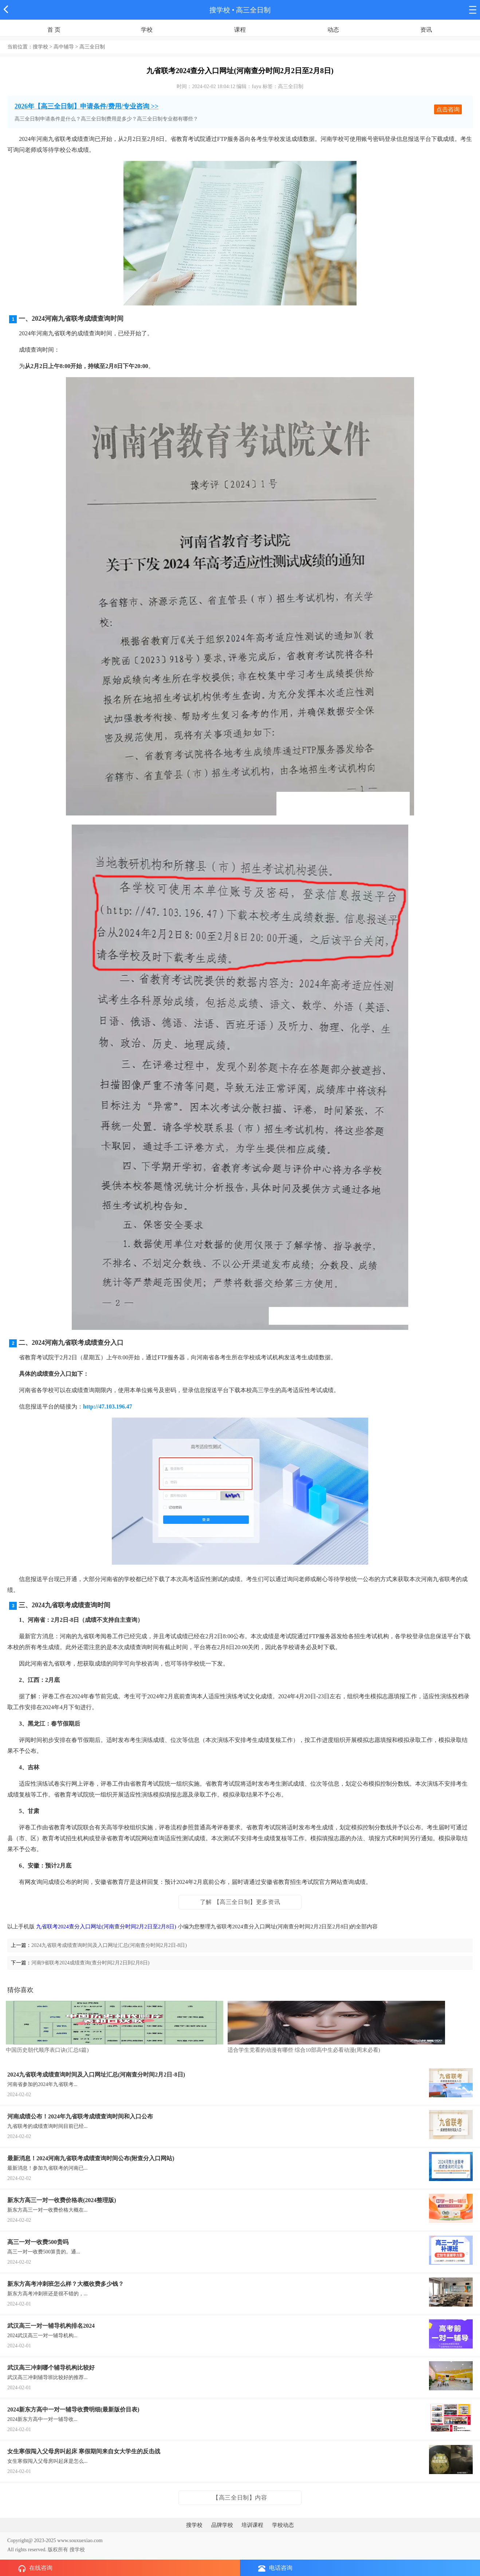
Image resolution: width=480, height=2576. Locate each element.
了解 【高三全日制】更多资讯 (240, 1902)
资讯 (426, 30)
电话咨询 (275, 2568)
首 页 (53, 30)
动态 (333, 30)
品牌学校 (222, 2525)
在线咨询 (35, 2568)
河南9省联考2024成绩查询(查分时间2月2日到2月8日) (90, 1962)
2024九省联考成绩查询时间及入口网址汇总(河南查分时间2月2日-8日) (109, 1945)
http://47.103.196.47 (107, 1406)
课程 (240, 30)
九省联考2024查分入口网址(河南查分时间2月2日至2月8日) (106, 1926)
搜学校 (219, 10)
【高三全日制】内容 (240, 2497)
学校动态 (283, 2525)
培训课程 (252, 2525)
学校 (147, 30)
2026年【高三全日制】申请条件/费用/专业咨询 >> (86, 106)
